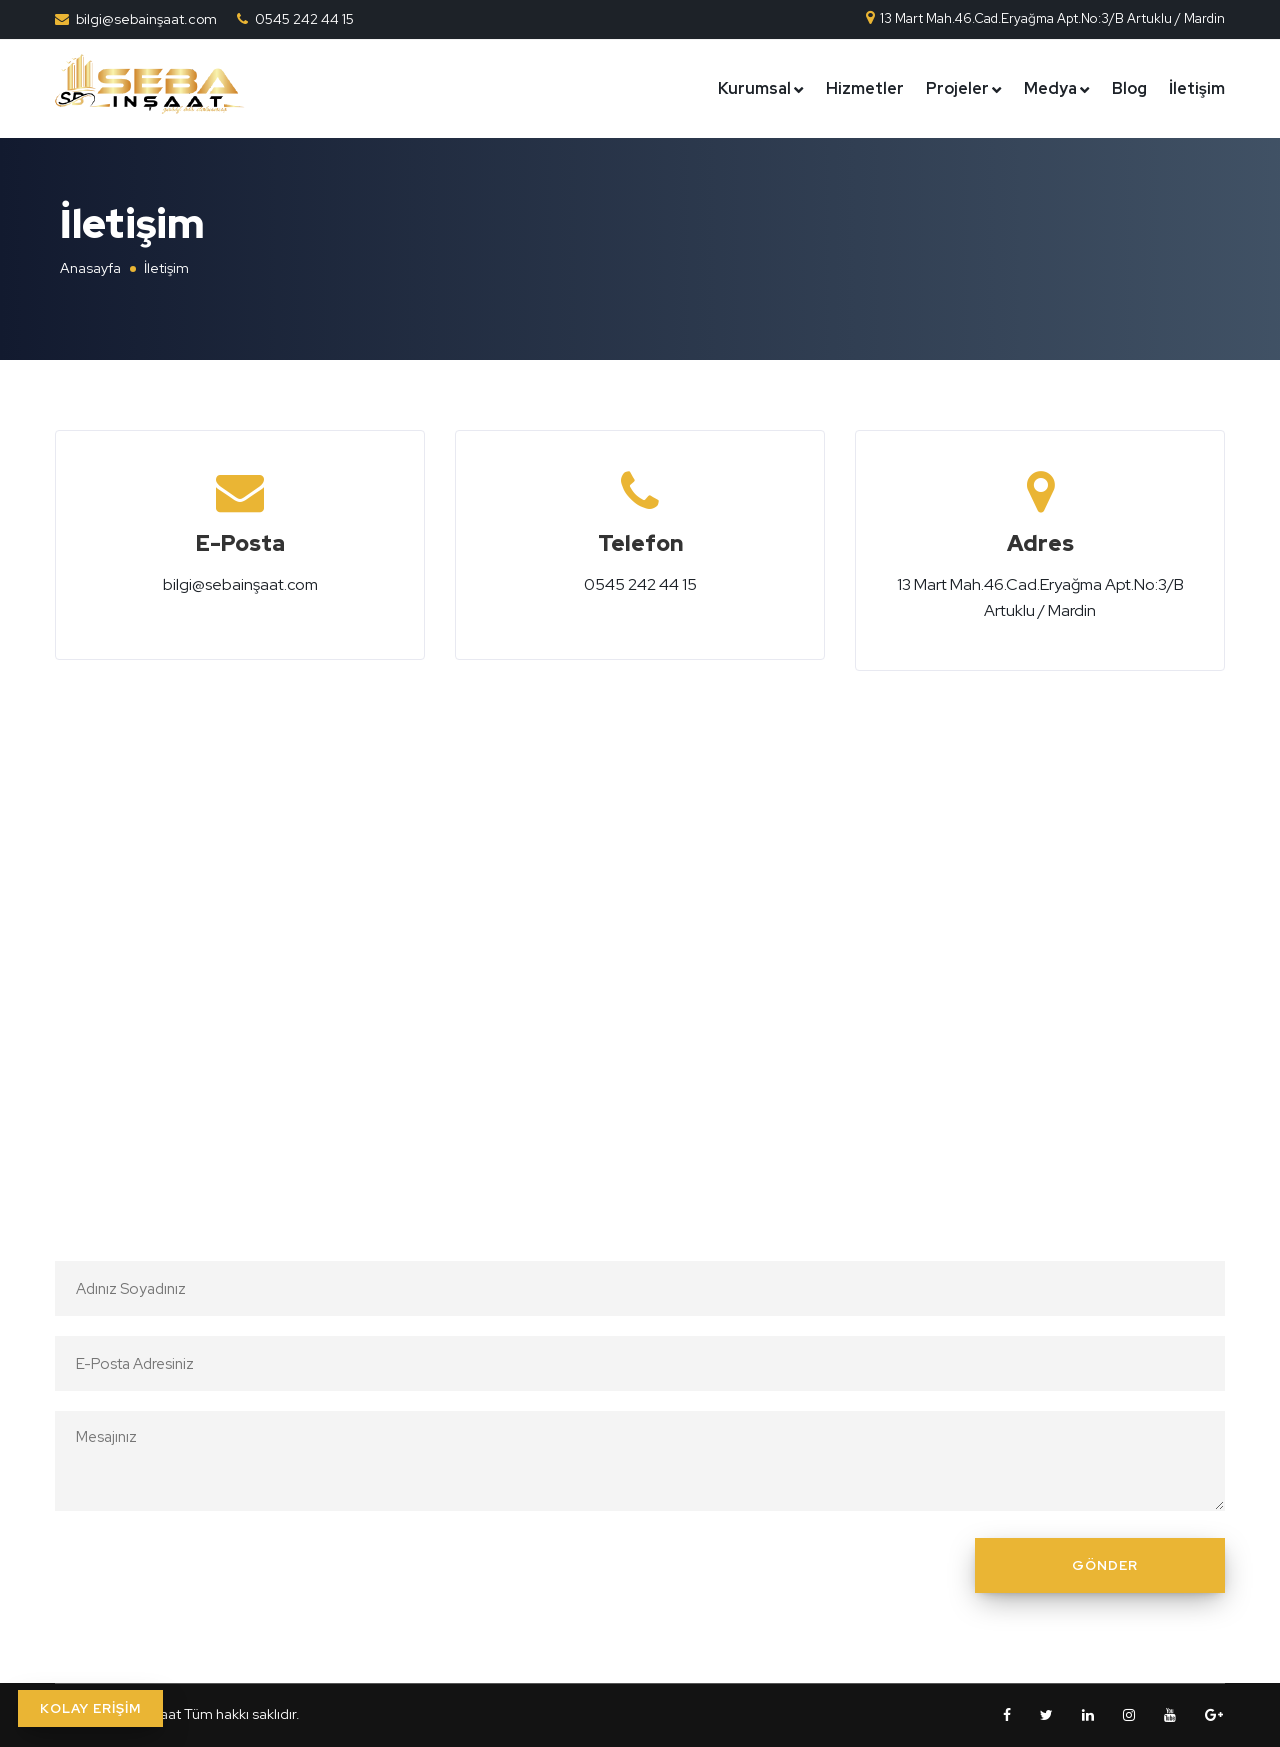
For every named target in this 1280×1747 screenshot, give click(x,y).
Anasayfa (90, 268)
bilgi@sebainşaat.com (146, 19)
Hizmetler (865, 87)
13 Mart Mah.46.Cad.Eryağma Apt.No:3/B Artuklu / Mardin (1044, 18)
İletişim (1197, 87)
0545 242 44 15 (304, 19)
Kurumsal (754, 87)
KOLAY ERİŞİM (90, 1708)
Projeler (957, 87)
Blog (1129, 87)
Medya (1050, 87)
